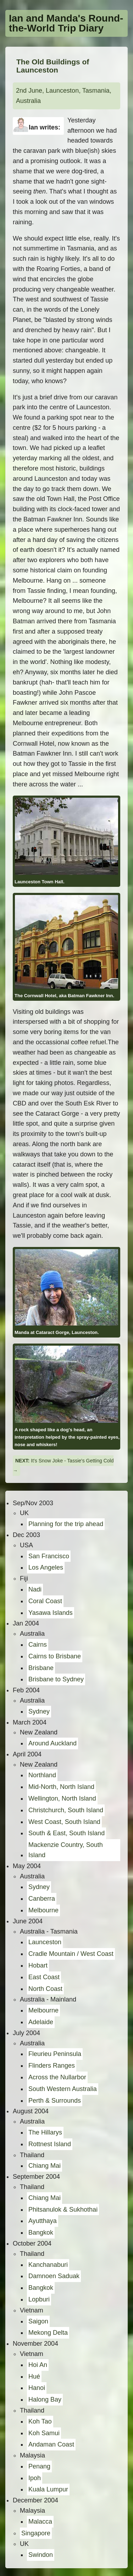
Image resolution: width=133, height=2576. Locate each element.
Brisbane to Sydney (56, 1679)
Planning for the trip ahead (65, 1523)
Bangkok (40, 2232)
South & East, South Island (66, 1833)
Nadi (34, 1589)
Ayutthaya (42, 2220)
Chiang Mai (44, 2165)
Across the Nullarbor (57, 2077)
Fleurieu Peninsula (54, 2053)
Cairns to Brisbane (54, 1656)
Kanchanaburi (48, 2264)
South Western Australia (62, 2088)
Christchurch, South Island (65, 1810)
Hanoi (36, 2387)
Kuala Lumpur (48, 2489)
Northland (42, 1775)
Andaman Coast (51, 2444)
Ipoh (34, 2478)
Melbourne (43, 1910)
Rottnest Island (49, 2144)
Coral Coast (45, 1601)
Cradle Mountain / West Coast (70, 1953)
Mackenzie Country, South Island (65, 1850)
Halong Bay (44, 2399)
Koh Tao (40, 2421)
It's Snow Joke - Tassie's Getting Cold (72, 1460)
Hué (34, 2376)
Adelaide (40, 2022)
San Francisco (48, 1556)
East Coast (44, 1977)
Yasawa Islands (50, 1612)
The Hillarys (45, 2132)
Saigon (38, 2321)
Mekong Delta (48, 2332)
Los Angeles (45, 1567)
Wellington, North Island (62, 1798)
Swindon (40, 2554)
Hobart (38, 1965)
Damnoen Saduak (53, 2276)
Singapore (35, 2533)
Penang (39, 2466)
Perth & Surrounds (54, 2100)
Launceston (44, 1942)
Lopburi (39, 2299)
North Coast (45, 1988)
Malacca (40, 2521)
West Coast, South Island (64, 1821)
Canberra (41, 1898)
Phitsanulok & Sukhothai (63, 2209)
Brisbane (41, 1667)
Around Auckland (52, 1743)
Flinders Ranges (51, 2065)
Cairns (37, 1644)
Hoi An (37, 2364)
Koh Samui (44, 2433)
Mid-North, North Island (61, 1786)
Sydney (39, 1711)
